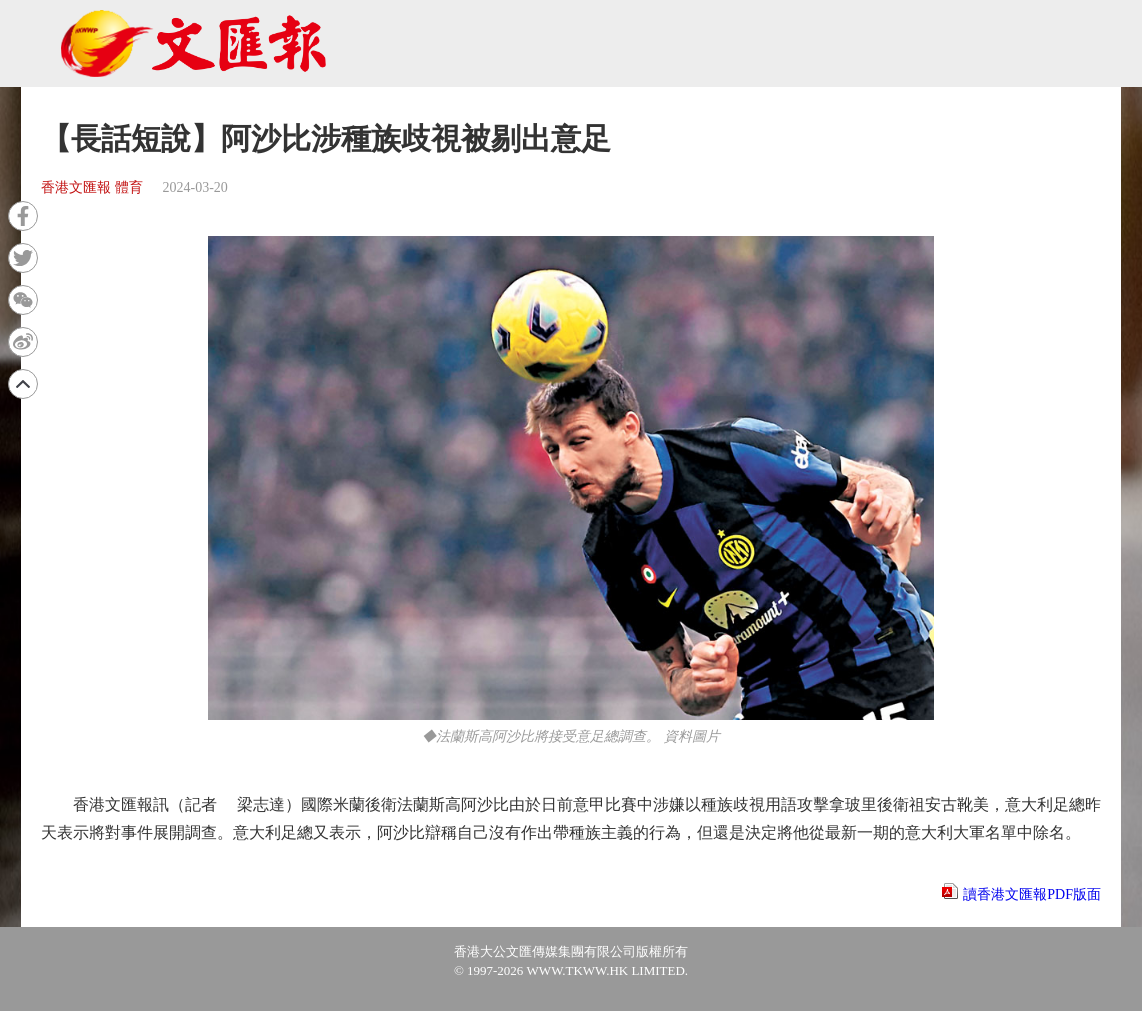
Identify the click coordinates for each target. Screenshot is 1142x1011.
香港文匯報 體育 (92, 187)
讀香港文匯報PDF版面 (1032, 894)
